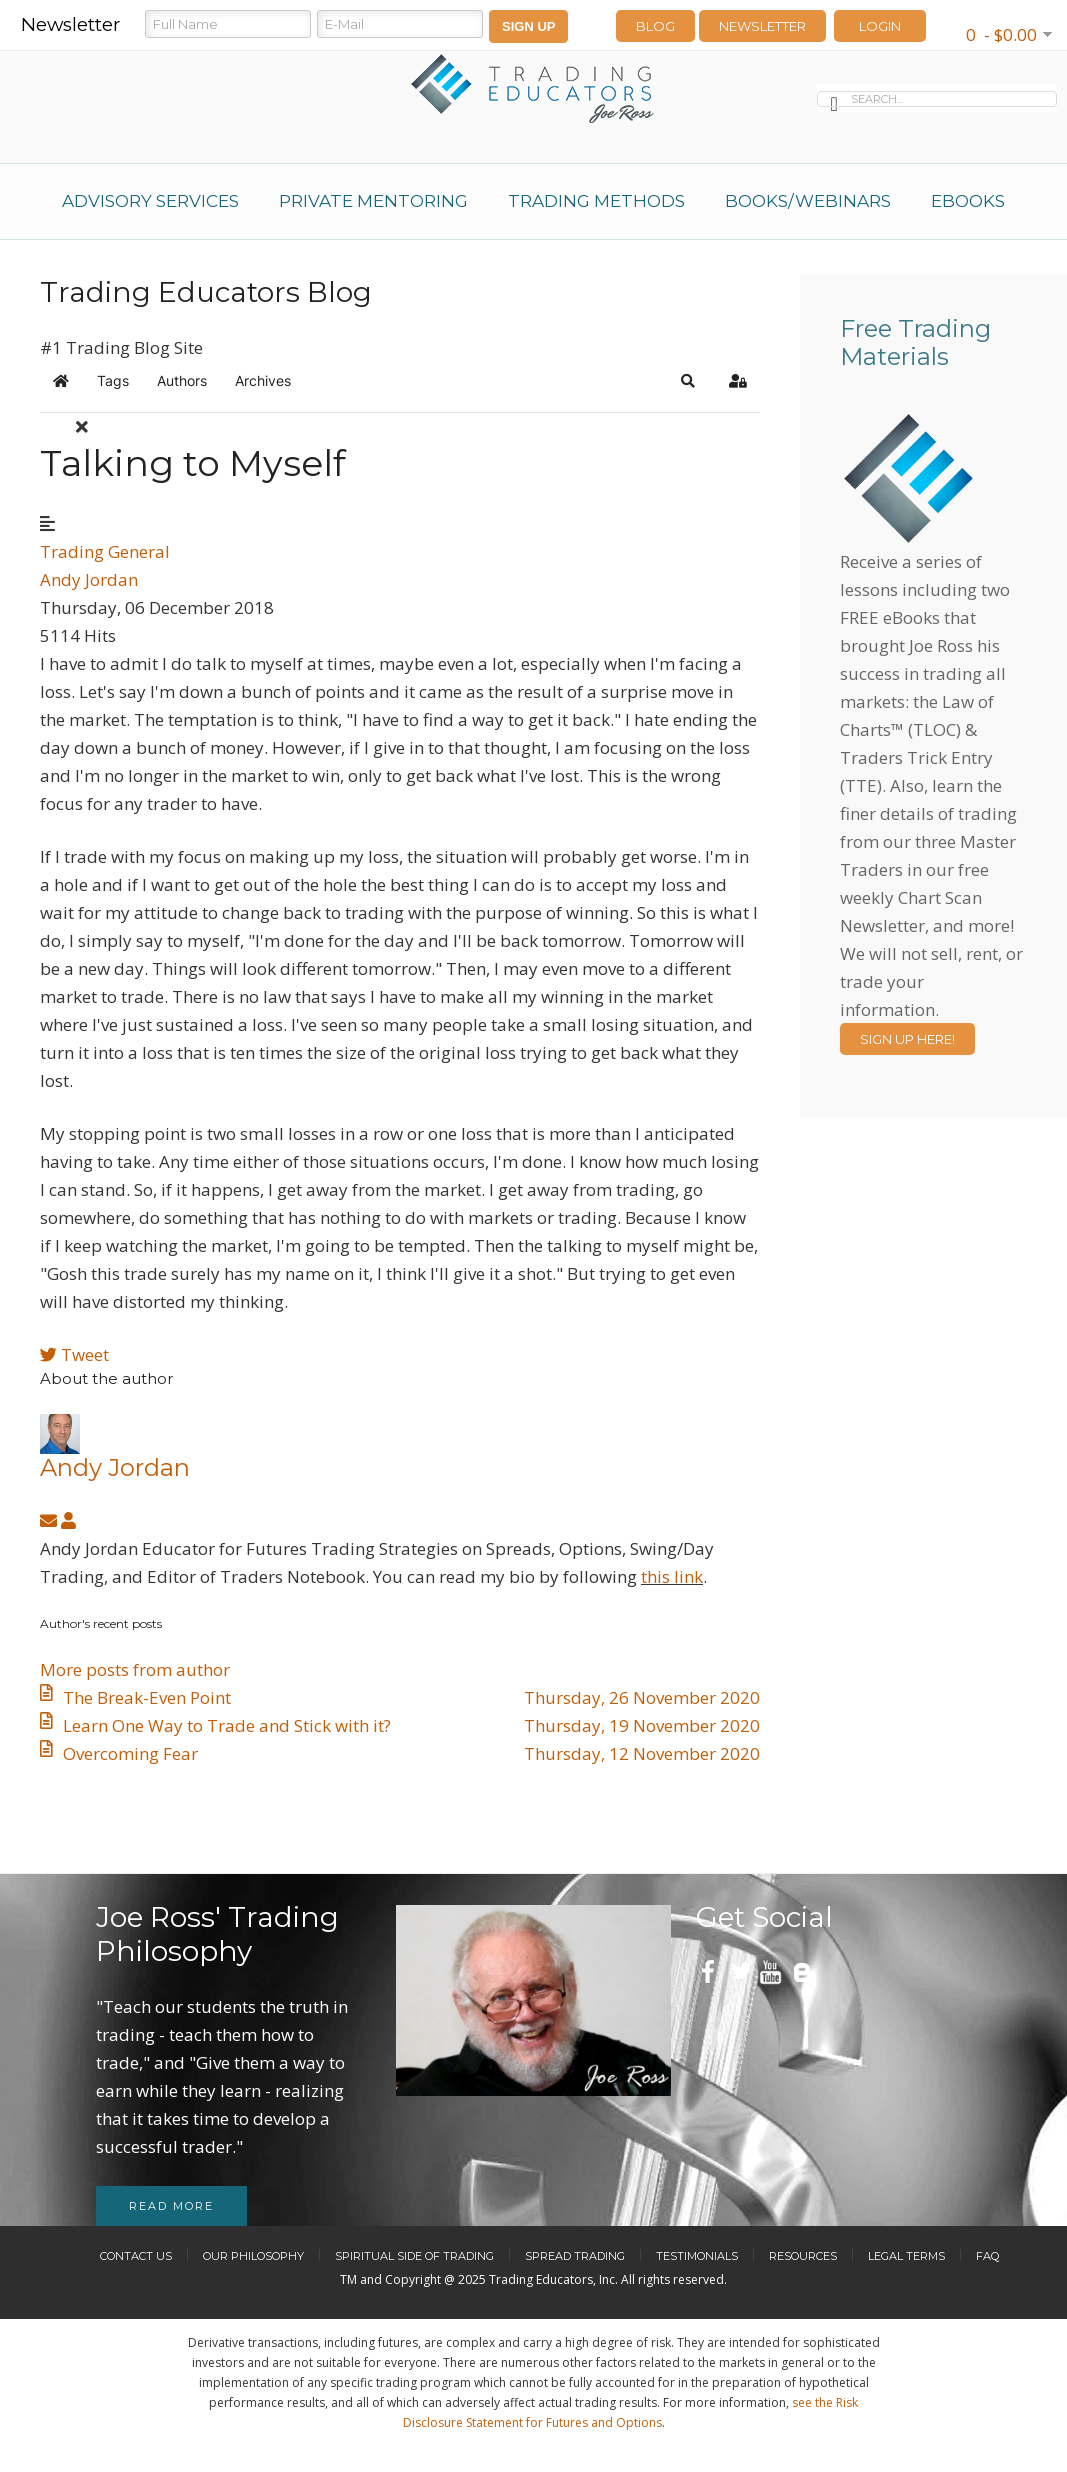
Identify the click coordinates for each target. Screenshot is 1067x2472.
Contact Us (136, 2256)
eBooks (968, 201)
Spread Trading (575, 2256)
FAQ (987, 2256)
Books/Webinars (808, 201)
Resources (803, 2256)
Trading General (105, 551)
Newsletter (762, 26)
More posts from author (135, 1669)
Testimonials (697, 2256)
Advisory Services (150, 201)
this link (672, 1576)
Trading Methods (596, 201)
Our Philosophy (253, 2256)
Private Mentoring (373, 201)
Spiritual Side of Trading (414, 2256)
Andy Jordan (89, 579)
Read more (171, 2206)
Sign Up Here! (907, 1039)
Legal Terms (906, 2256)
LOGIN (880, 26)
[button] (688, 381)
